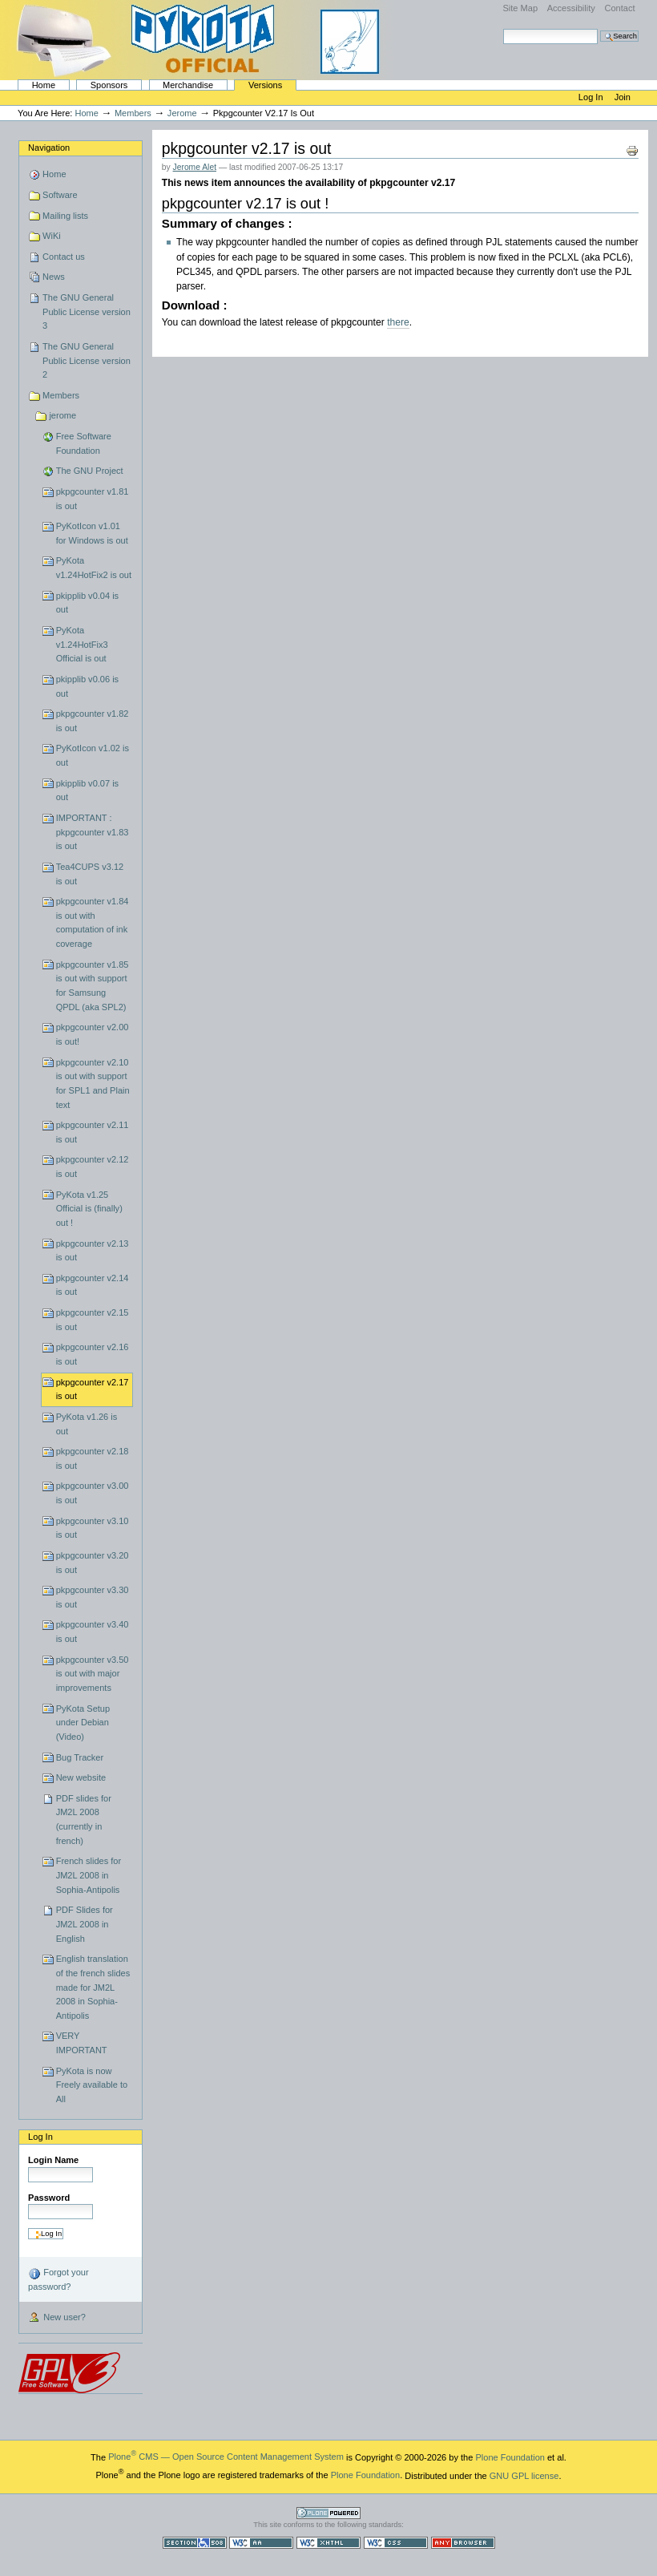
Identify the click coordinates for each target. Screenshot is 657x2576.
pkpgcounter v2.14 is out (92, 1285)
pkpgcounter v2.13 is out (92, 1251)
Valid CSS (396, 2543)
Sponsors (109, 85)
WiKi (51, 236)
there (398, 322)
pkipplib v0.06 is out (87, 686)
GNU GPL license (524, 2475)
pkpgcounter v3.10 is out (92, 1528)
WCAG (261, 2543)
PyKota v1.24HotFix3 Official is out (82, 644)
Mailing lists (65, 215)
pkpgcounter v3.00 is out (92, 1493)
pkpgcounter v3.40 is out (92, 1632)
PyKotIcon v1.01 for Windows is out (92, 533)
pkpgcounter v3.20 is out (92, 1563)
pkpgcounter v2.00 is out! (92, 1034)
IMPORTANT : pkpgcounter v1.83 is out (92, 832)
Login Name (53, 2160)
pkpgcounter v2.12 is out (92, 1167)
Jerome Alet (194, 167)
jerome (182, 113)
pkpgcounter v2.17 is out (92, 1389)
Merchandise (188, 85)
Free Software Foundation (83, 443)
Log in (592, 97)
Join (623, 97)
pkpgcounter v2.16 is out (92, 1354)
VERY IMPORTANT (81, 2043)
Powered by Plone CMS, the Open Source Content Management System (328, 2513)
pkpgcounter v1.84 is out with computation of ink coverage (92, 922)
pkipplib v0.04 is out (87, 603)
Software (60, 195)
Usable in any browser (463, 2543)
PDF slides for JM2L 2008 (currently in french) (83, 1819)
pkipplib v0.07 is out (87, 790)
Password (49, 2197)
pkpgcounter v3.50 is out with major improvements (92, 1673)
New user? (57, 2317)
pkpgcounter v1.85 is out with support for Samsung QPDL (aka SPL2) (92, 986)
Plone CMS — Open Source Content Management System (226, 2456)
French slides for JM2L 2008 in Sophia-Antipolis (89, 1875)
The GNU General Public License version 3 (86, 311)
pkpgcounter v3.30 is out (92, 1597)
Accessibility (571, 8)
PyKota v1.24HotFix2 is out (93, 568)
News (53, 276)
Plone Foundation (509, 2456)
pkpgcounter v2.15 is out (92, 1320)
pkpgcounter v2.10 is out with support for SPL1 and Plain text (93, 1083)
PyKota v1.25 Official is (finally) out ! (89, 1208)
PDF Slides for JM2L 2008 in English (84, 1924)
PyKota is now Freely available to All (92, 2085)
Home (43, 85)
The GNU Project (89, 470)
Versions (265, 85)
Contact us (63, 256)
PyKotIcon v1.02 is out (92, 755)
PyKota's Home (200, 40)
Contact (619, 8)
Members (133, 113)
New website (81, 1777)
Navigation (49, 147)
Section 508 (195, 2543)
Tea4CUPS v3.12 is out (90, 874)
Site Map (520, 8)
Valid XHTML (328, 2543)
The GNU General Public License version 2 (86, 360)
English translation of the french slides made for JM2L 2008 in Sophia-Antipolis (93, 1987)
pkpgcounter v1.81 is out (92, 499)
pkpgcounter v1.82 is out (92, 721)
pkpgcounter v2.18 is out (92, 1458)
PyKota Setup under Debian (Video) (83, 1722)
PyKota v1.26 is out (87, 1424)
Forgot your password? (58, 2279)
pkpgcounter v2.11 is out (92, 1132)
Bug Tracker (79, 1757)
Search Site (502, 28)
